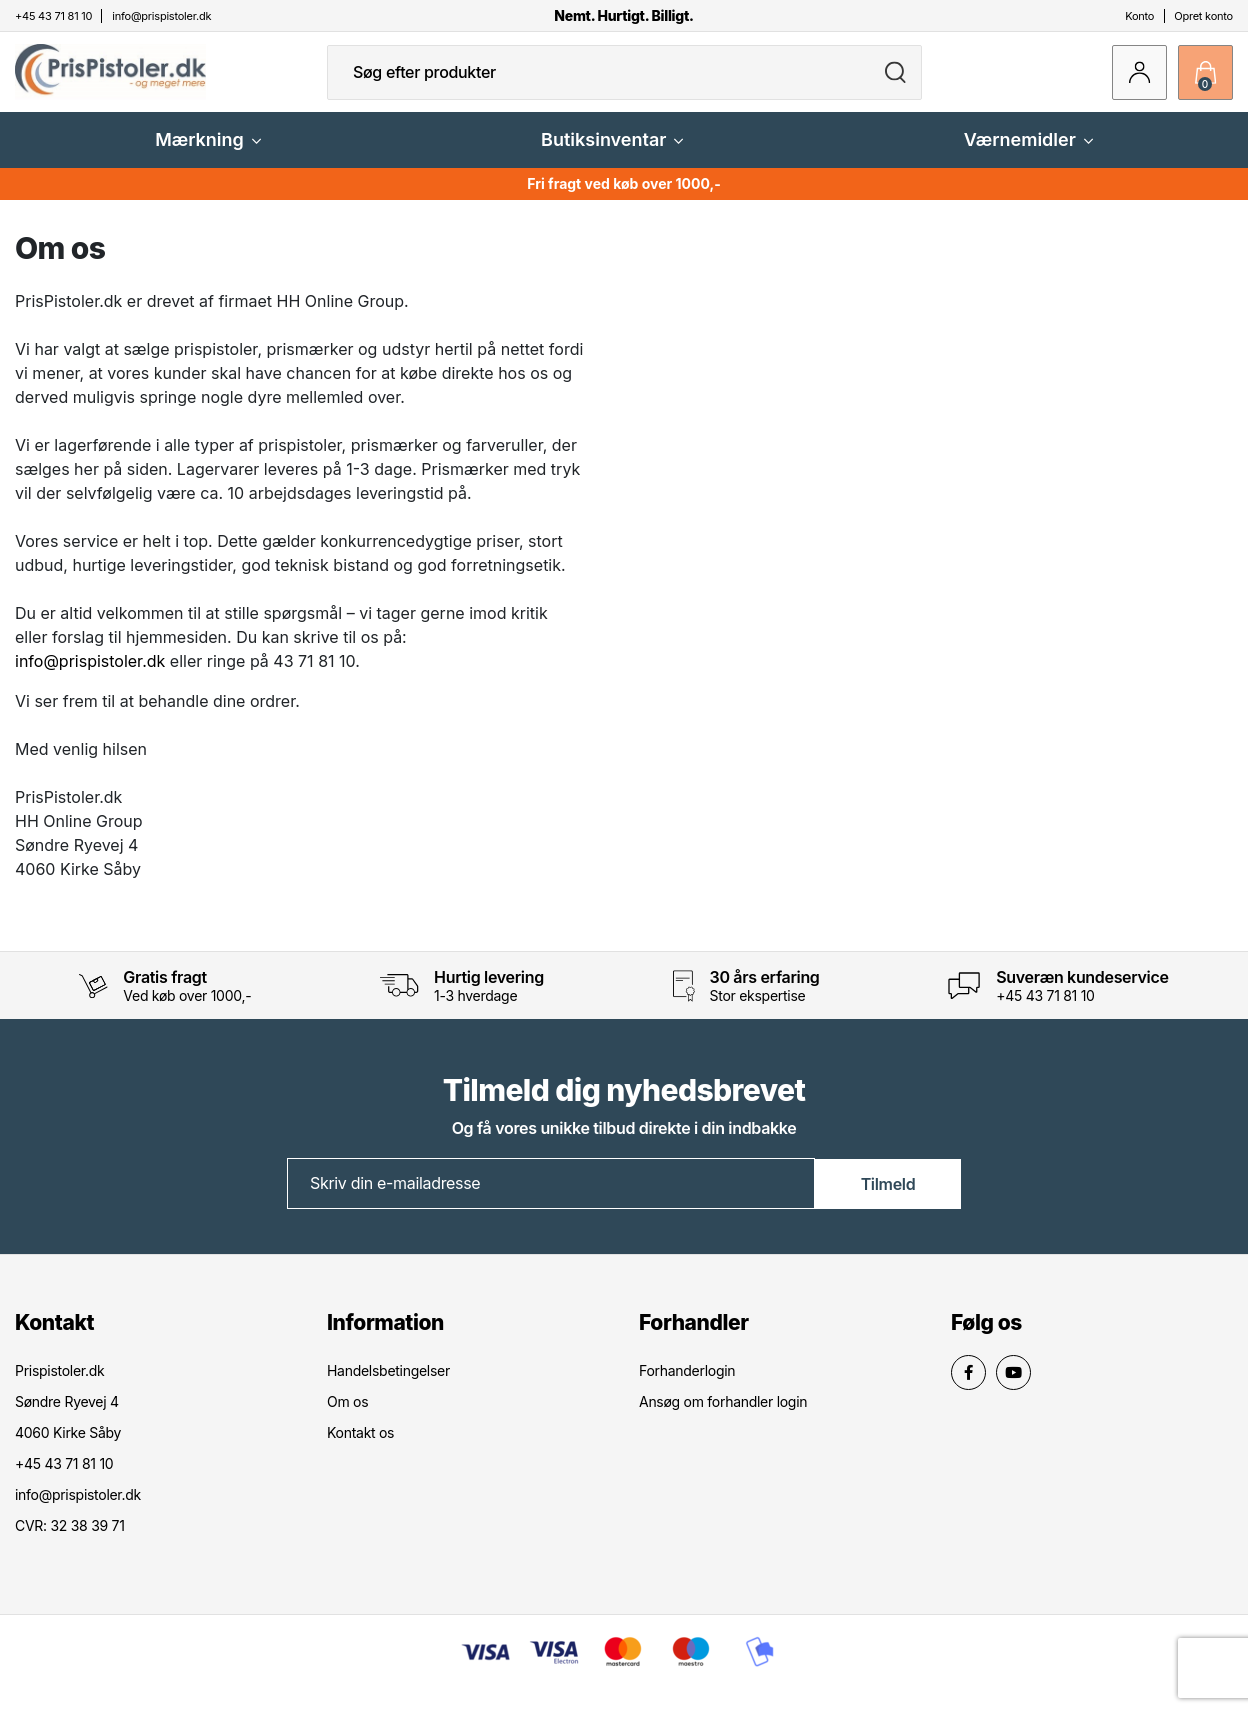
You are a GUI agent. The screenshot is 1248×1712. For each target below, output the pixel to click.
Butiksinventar (612, 154)
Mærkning (208, 154)
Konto (1139, 16)
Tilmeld (888, 1197)
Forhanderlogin (687, 1384)
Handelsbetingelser (388, 1384)
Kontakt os (360, 1446)
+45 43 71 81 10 (1045, 1010)
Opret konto (1203, 16)
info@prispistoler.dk (90, 676)
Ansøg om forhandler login (723, 1415)
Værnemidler (1028, 154)
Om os (347, 1415)
